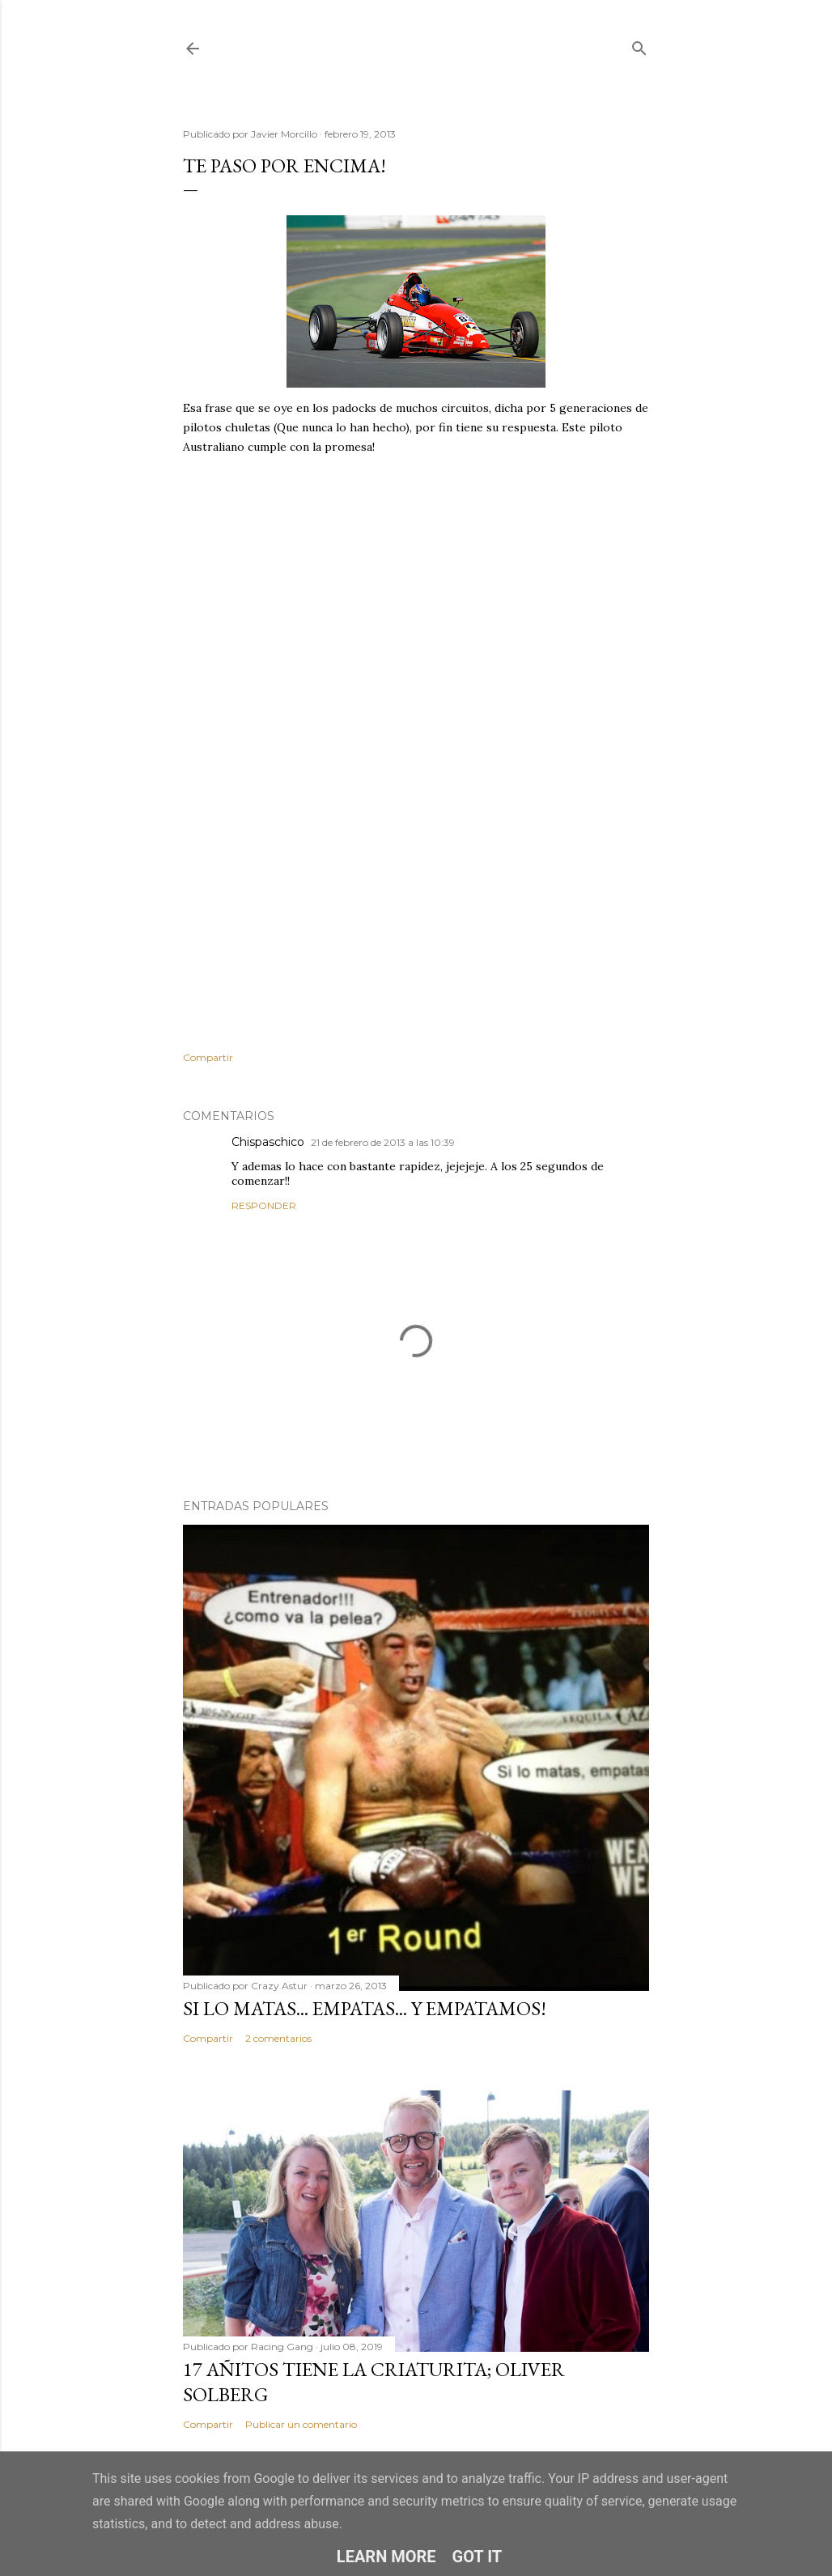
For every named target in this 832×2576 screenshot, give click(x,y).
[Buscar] (639, 45)
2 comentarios (278, 2038)
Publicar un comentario (301, 2424)
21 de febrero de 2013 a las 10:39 (383, 1142)
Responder (263, 1205)
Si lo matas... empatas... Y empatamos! (364, 2008)
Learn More (386, 2556)
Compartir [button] (208, 1057)
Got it (477, 2556)
